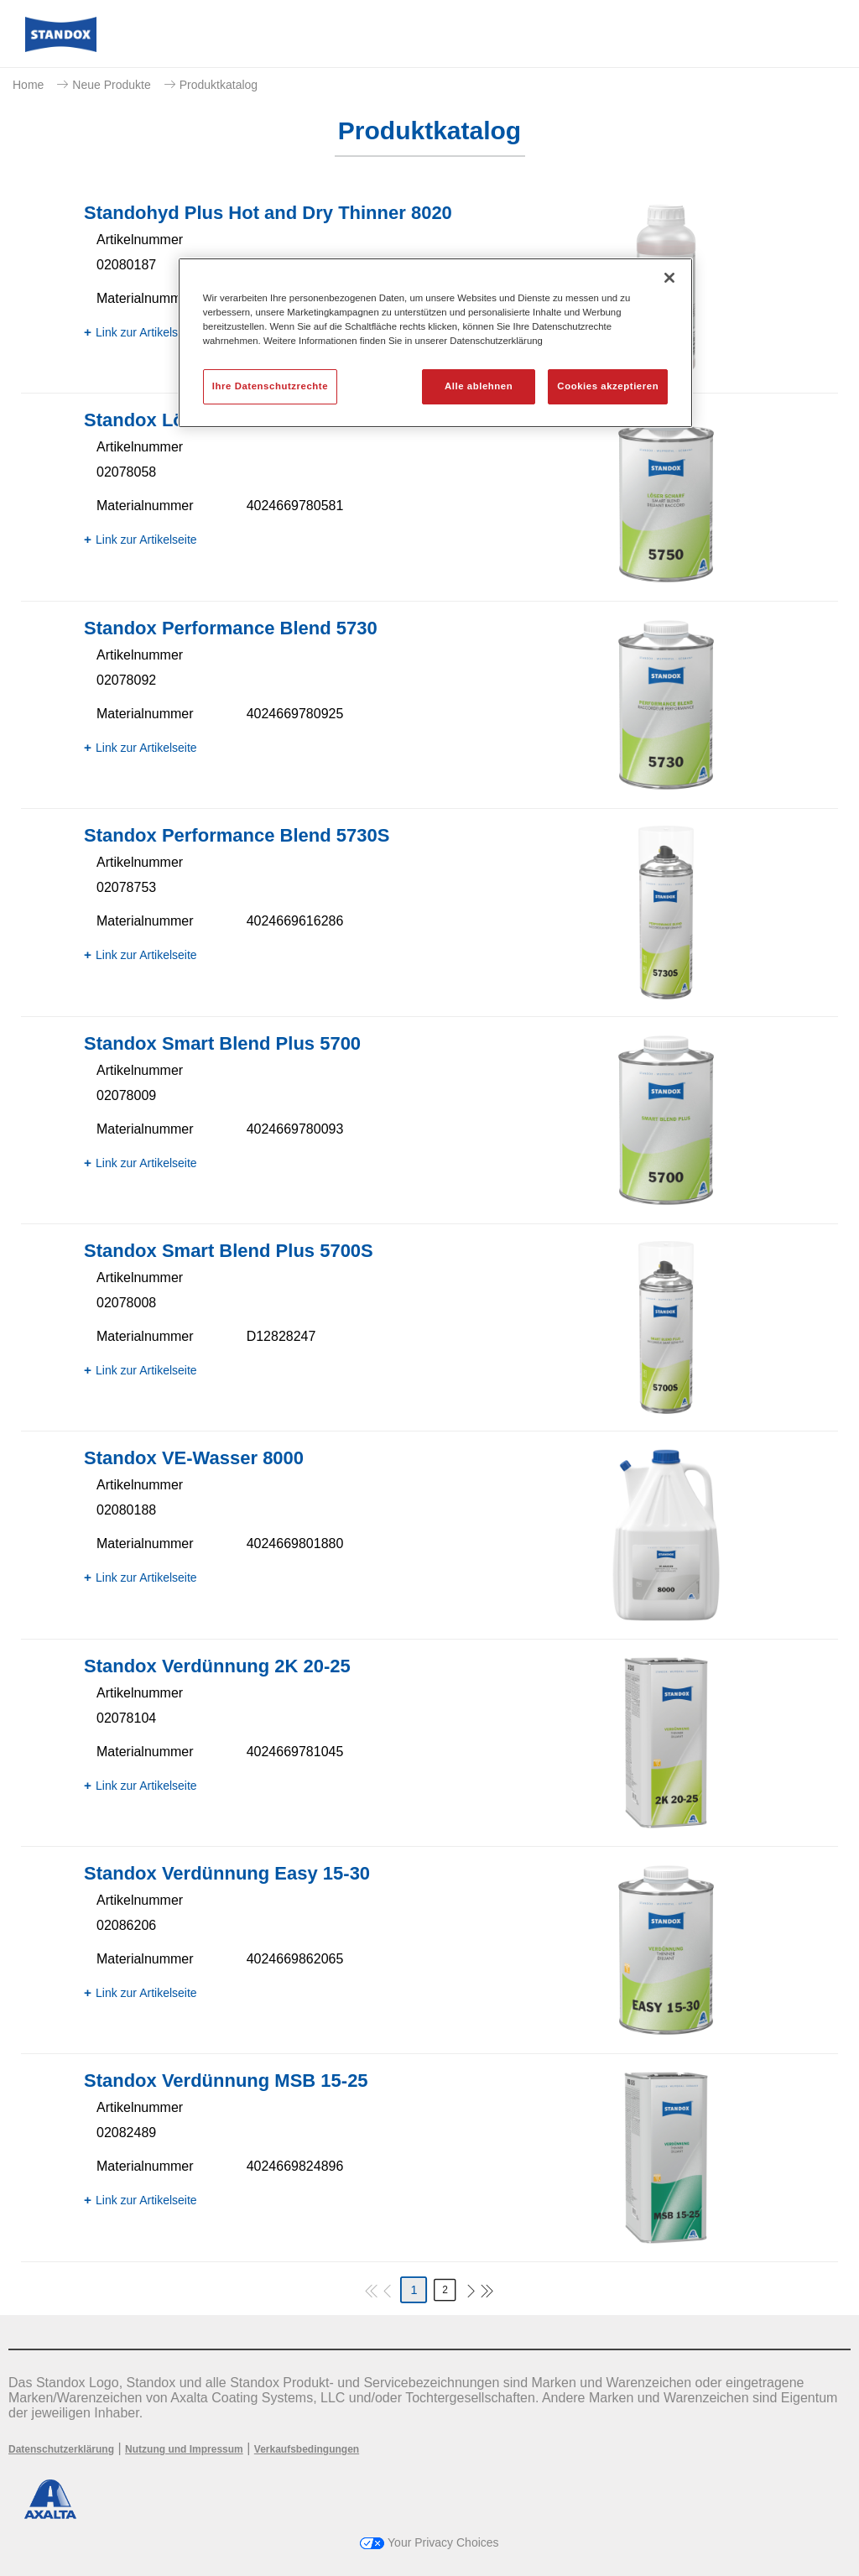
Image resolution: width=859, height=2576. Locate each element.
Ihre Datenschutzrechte (270, 386)
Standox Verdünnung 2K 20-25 (217, 1666)
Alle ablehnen (479, 386)
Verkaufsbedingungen (306, 2449)
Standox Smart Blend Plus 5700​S (228, 1250)
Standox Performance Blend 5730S (236, 835)
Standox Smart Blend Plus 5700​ (222, 1043)
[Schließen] (669, 277)
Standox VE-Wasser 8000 (194, 1457)
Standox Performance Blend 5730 (230, 628)
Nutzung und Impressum (184, 2449)
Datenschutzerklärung (61, 2449)
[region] (435, 343)
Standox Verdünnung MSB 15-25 (226, 2080)
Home (28, 84)
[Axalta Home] (60, 47)
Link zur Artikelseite (146, 332)
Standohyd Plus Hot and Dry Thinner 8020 (268, 212)
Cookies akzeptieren (608, 386)
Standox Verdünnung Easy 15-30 (227, 1873)
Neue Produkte (111, 84)
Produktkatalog (219, 84)
